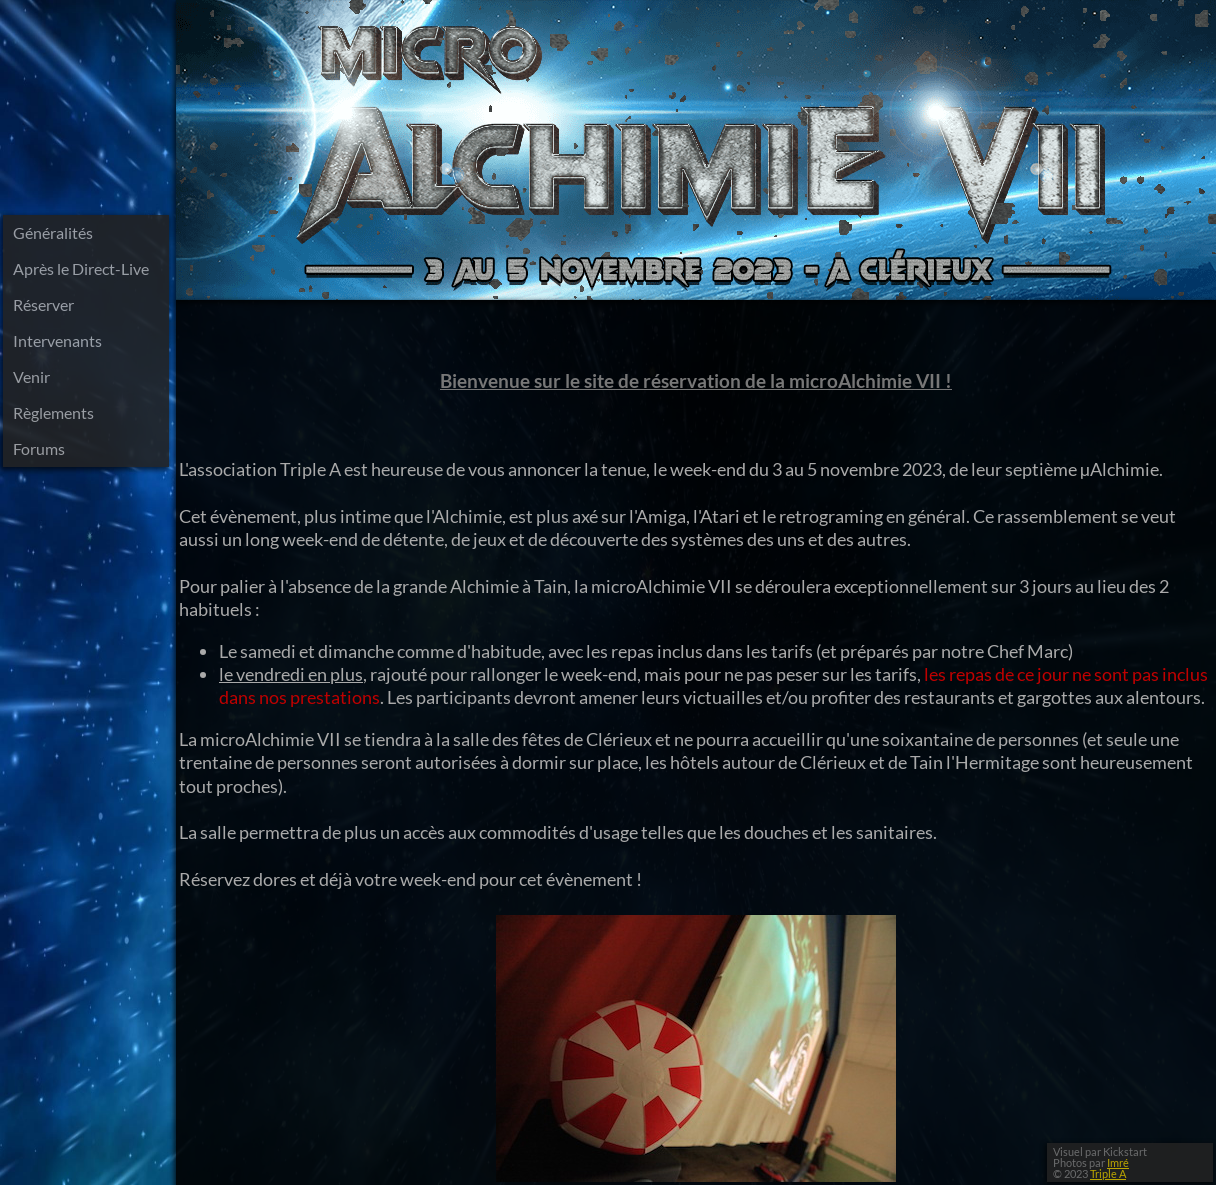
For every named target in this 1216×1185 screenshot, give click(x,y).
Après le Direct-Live (81, 268)
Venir (31, 376)
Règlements (53, 412)
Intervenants (57, 340)
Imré (1118, 1162)
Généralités (53, 232)
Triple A (1108, 1173)
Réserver (43, 304)
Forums (39, 448)
